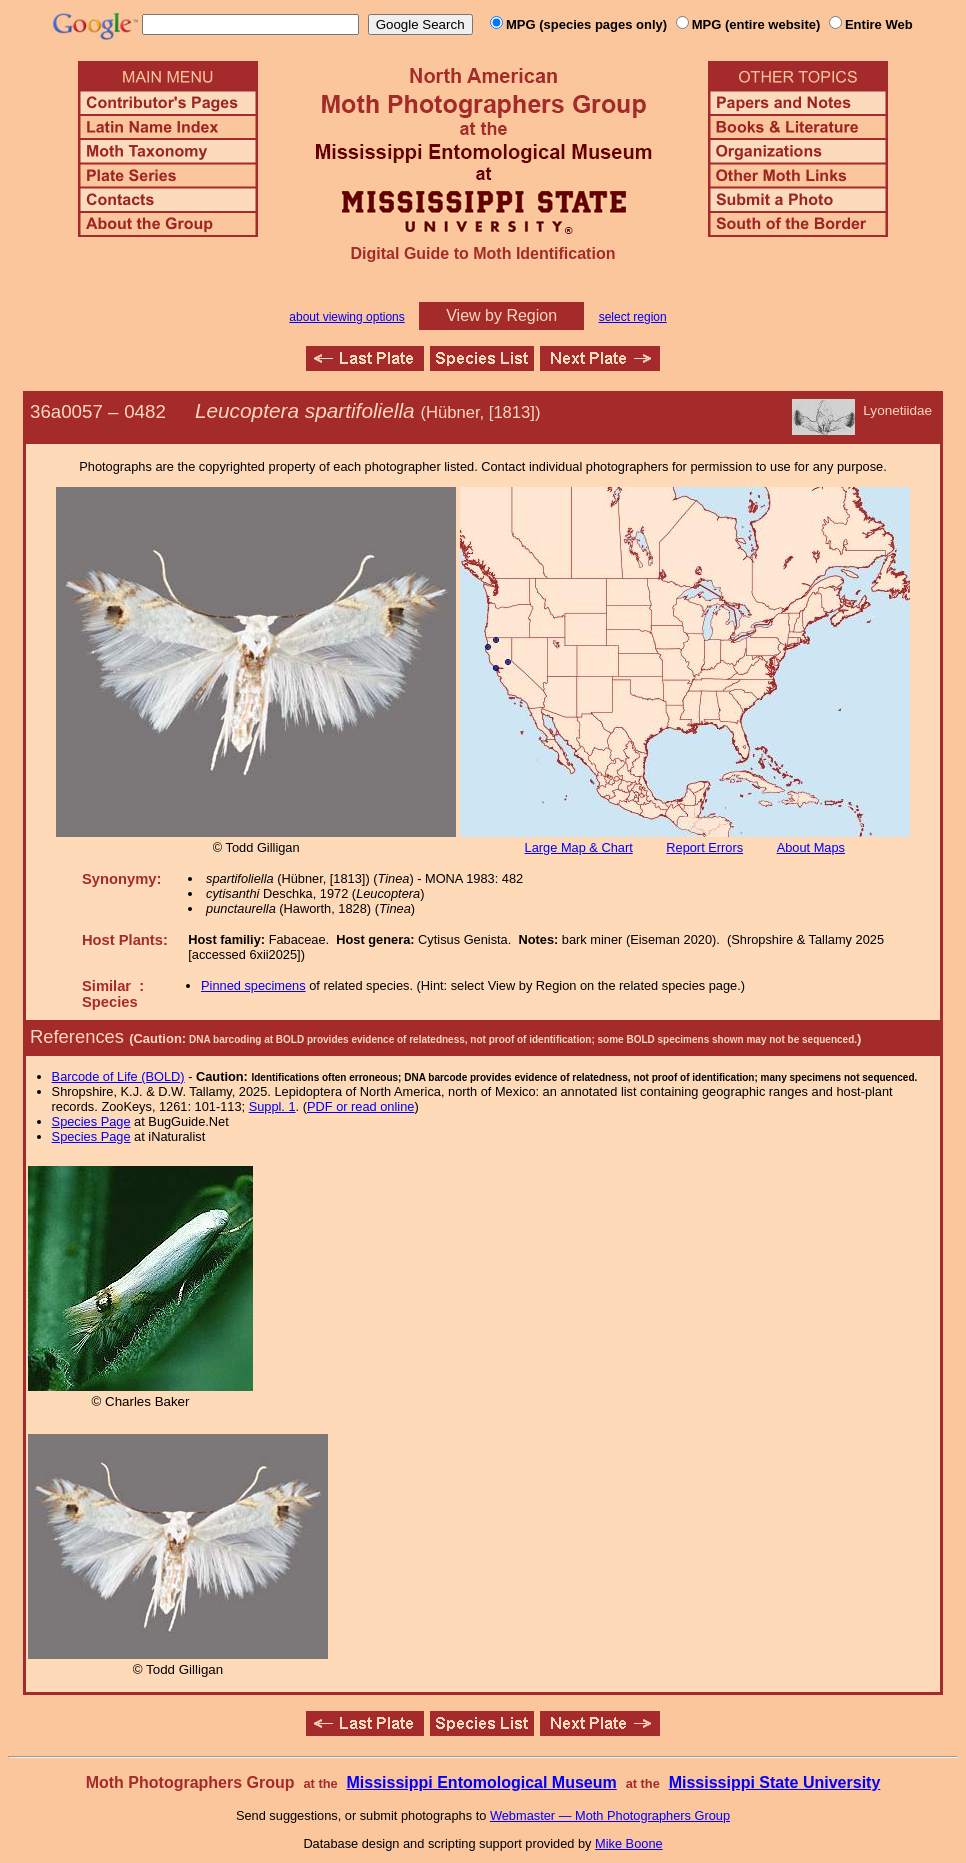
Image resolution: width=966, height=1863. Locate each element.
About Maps (811, 847)
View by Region (501, 315)
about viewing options (346, 317)
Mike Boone (629, 1843)
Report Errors (704, 847)
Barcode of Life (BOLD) (118, 1076)
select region (633, 317)
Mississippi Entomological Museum (481, 1782)
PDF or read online (360, 1106)
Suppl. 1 (272, 1106)
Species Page (91, 1121)
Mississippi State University (775, 1782)
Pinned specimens (253, 985)
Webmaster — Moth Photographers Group (610, 1815)
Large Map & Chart (579, 847)
